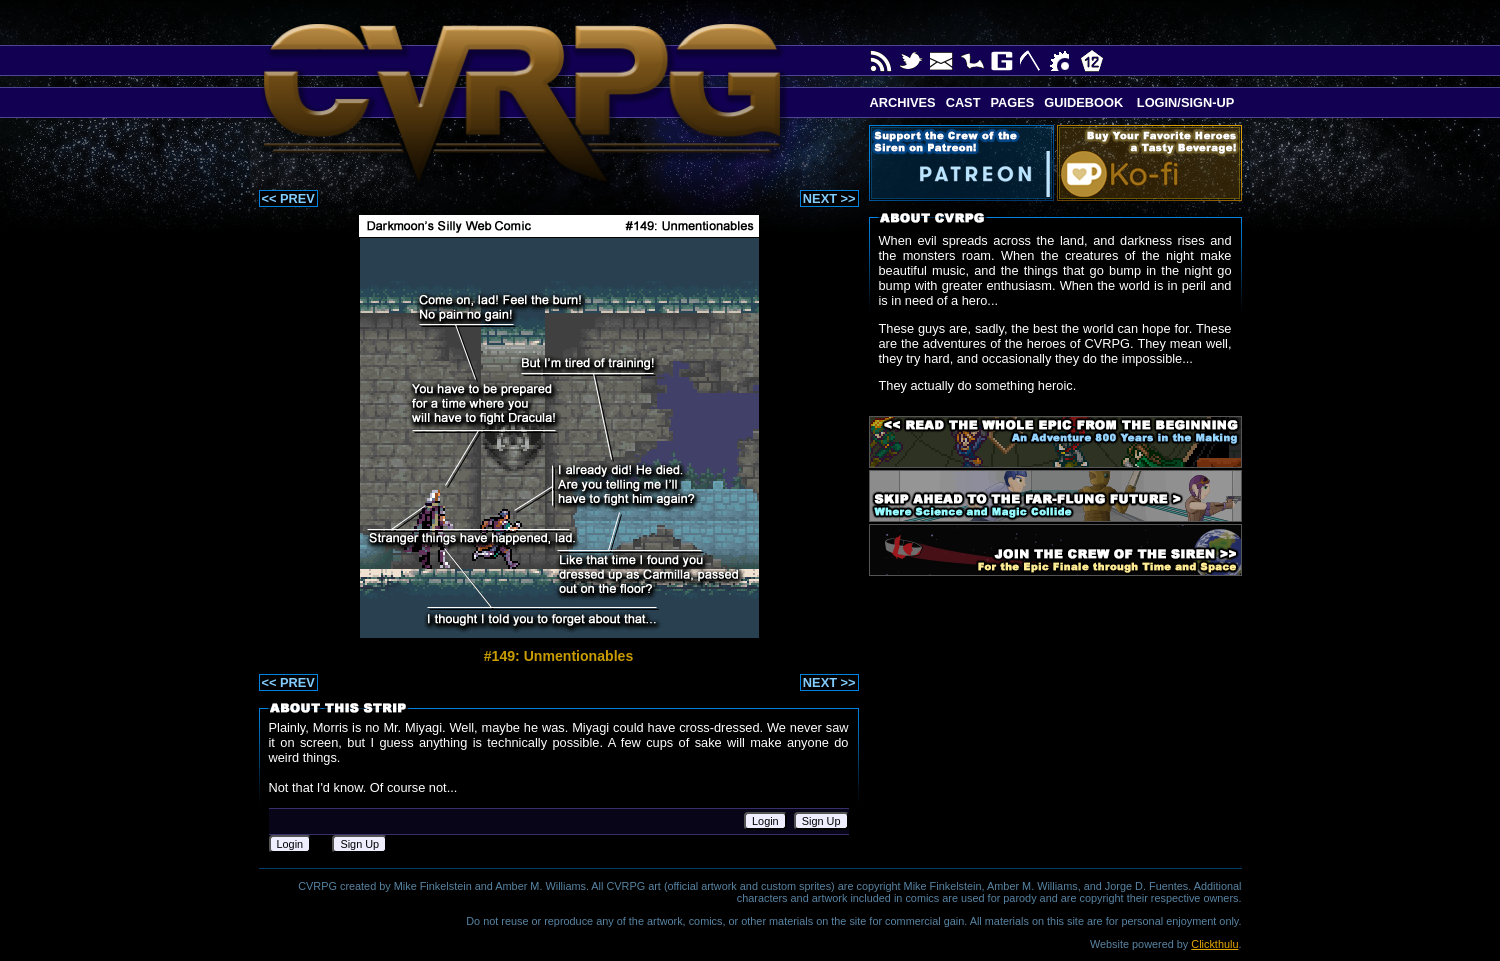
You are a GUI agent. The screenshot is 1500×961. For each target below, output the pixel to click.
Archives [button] (903, 102)
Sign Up (821, 821)
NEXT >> (829, 198)
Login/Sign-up (1183, 102)
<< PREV (288, 198)
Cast (963, 102)
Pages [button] (1012, 102)
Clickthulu (1214, 944)
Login (765, 821)
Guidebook (1083, 102)
